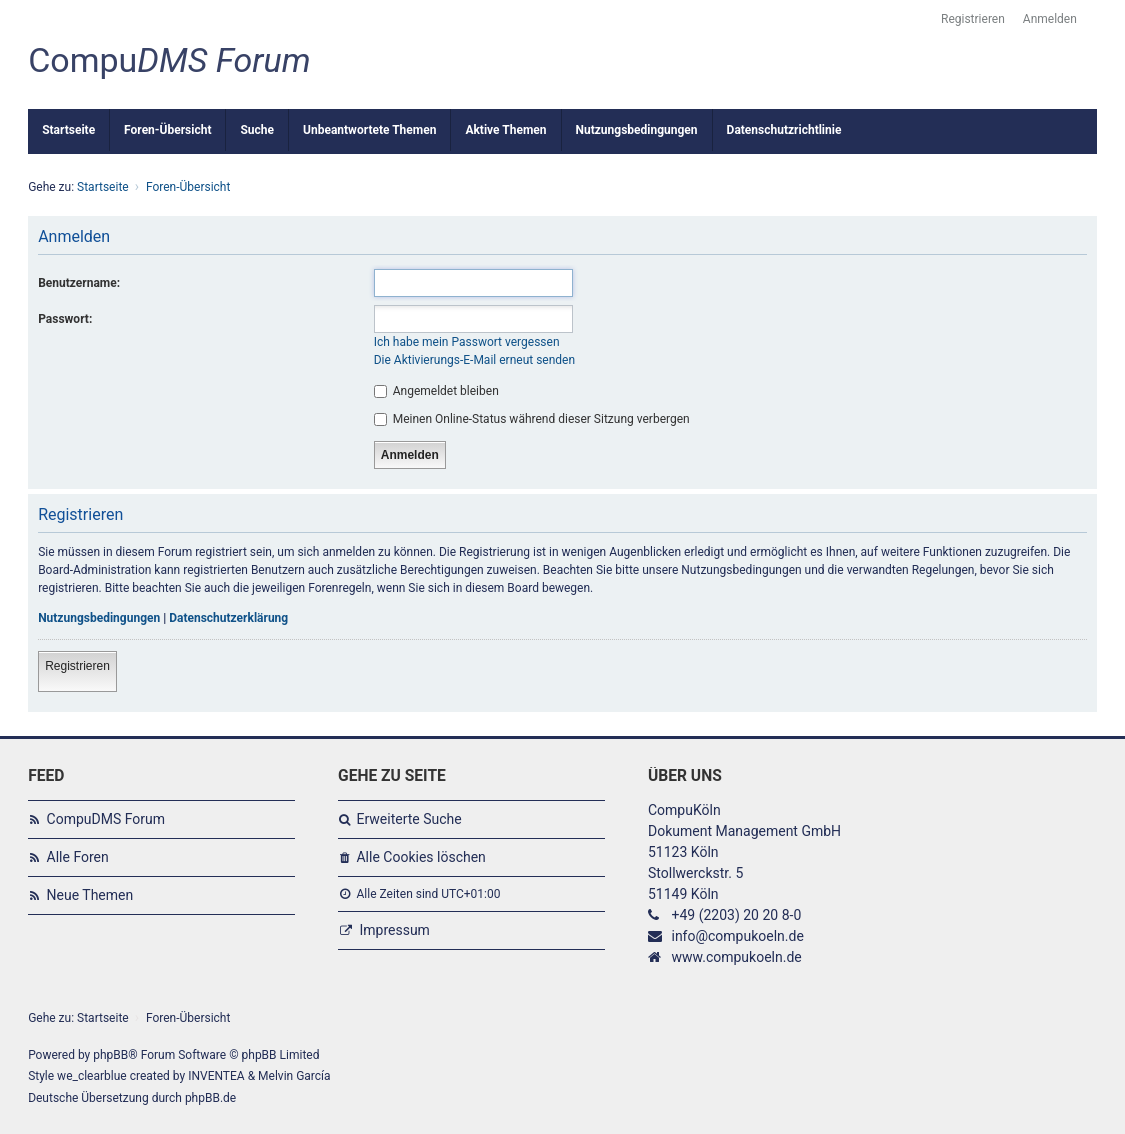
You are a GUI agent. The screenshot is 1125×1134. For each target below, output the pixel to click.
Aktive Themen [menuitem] (505, 130)
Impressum (394, 930)
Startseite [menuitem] (68, 130)
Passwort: (65, 319)
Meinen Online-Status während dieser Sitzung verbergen (532, 419)
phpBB (110, 1055)
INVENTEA (216, 1076)
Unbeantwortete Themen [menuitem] (369, 130)
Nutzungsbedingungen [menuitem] (637, 130)
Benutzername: (79, 283)
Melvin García (294, 1076)
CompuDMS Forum (106, 819)
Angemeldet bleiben (436, 391)
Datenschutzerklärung (228, 618)
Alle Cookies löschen (420, 857)
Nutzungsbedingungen (99, 618)
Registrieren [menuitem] (973, 19)
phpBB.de (210, 1098)
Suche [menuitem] (257, 130)
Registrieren (77, 666)
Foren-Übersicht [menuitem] (167, 130)
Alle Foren (78, 857)
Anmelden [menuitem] (1050, 19)
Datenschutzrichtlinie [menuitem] (784, 130)
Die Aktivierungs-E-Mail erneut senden (474, 360)
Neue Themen (90, 895)
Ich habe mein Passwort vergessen (467, 342)
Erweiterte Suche (408, 819)
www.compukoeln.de (736, 957)
